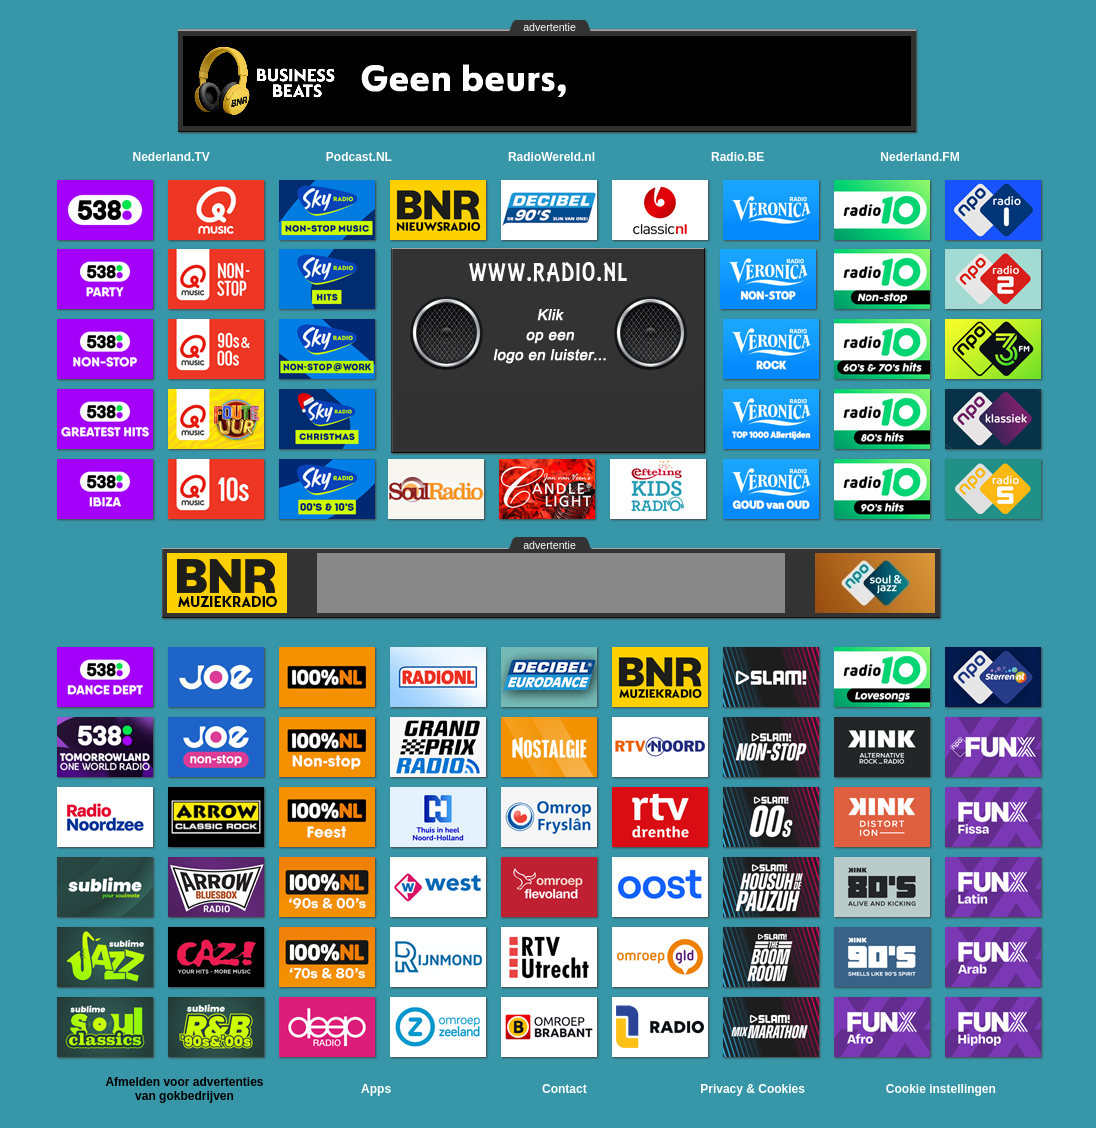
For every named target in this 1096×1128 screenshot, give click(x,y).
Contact (564, 1089)
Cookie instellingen (941, 1089)
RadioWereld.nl (551, 157)
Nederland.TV (171, 157)
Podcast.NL (359, 157)
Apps (376, 1089)
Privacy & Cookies (752, 1089)
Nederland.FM (919, 157)
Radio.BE (737, 157)
